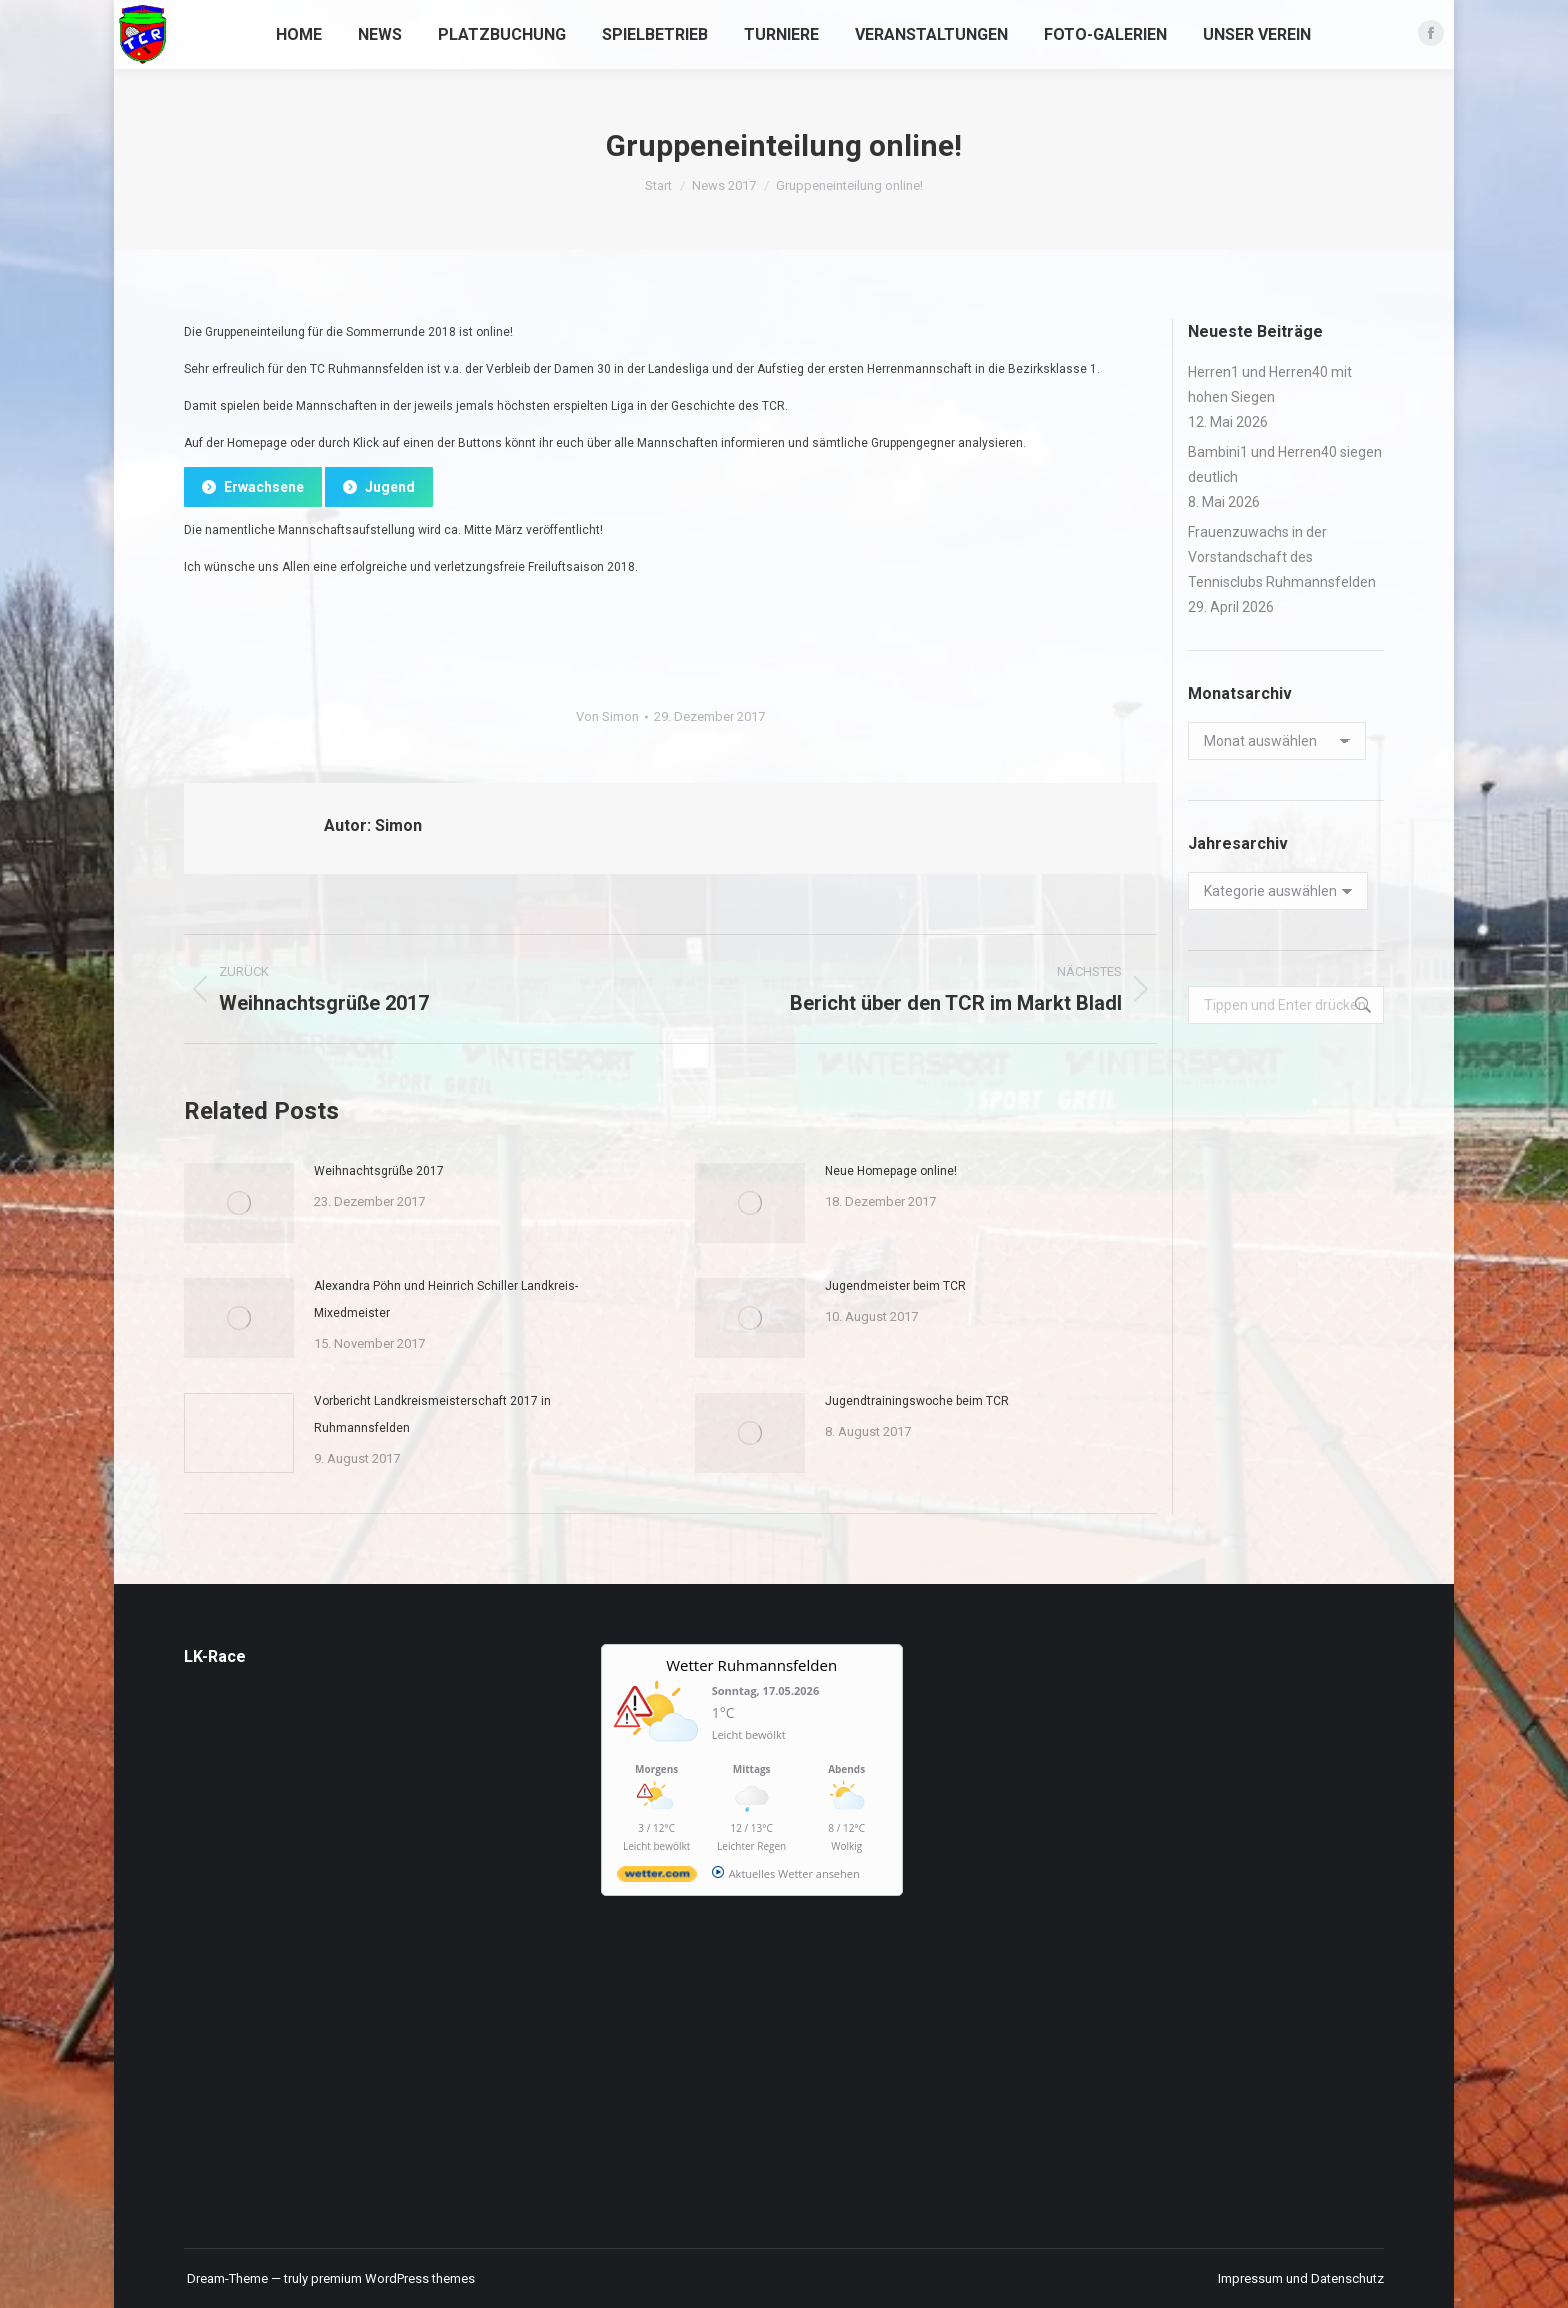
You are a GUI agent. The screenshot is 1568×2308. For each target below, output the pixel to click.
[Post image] (239, 1203)
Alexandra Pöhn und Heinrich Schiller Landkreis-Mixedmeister (446, 1299)
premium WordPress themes (393, 2278)
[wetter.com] (657, 1877)
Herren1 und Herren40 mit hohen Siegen (1270, 384)
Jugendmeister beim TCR (895, 1286)
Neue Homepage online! (891, 1171)
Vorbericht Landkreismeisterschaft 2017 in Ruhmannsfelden (432, 1414)
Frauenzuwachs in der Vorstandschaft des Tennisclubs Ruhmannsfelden (1282, 557)
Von (607, 716)
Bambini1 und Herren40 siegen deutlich (1285, 464)
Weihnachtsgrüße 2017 (379, 1171)
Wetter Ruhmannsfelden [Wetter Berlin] (751, 1665)
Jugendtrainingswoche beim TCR (917, 1401)
